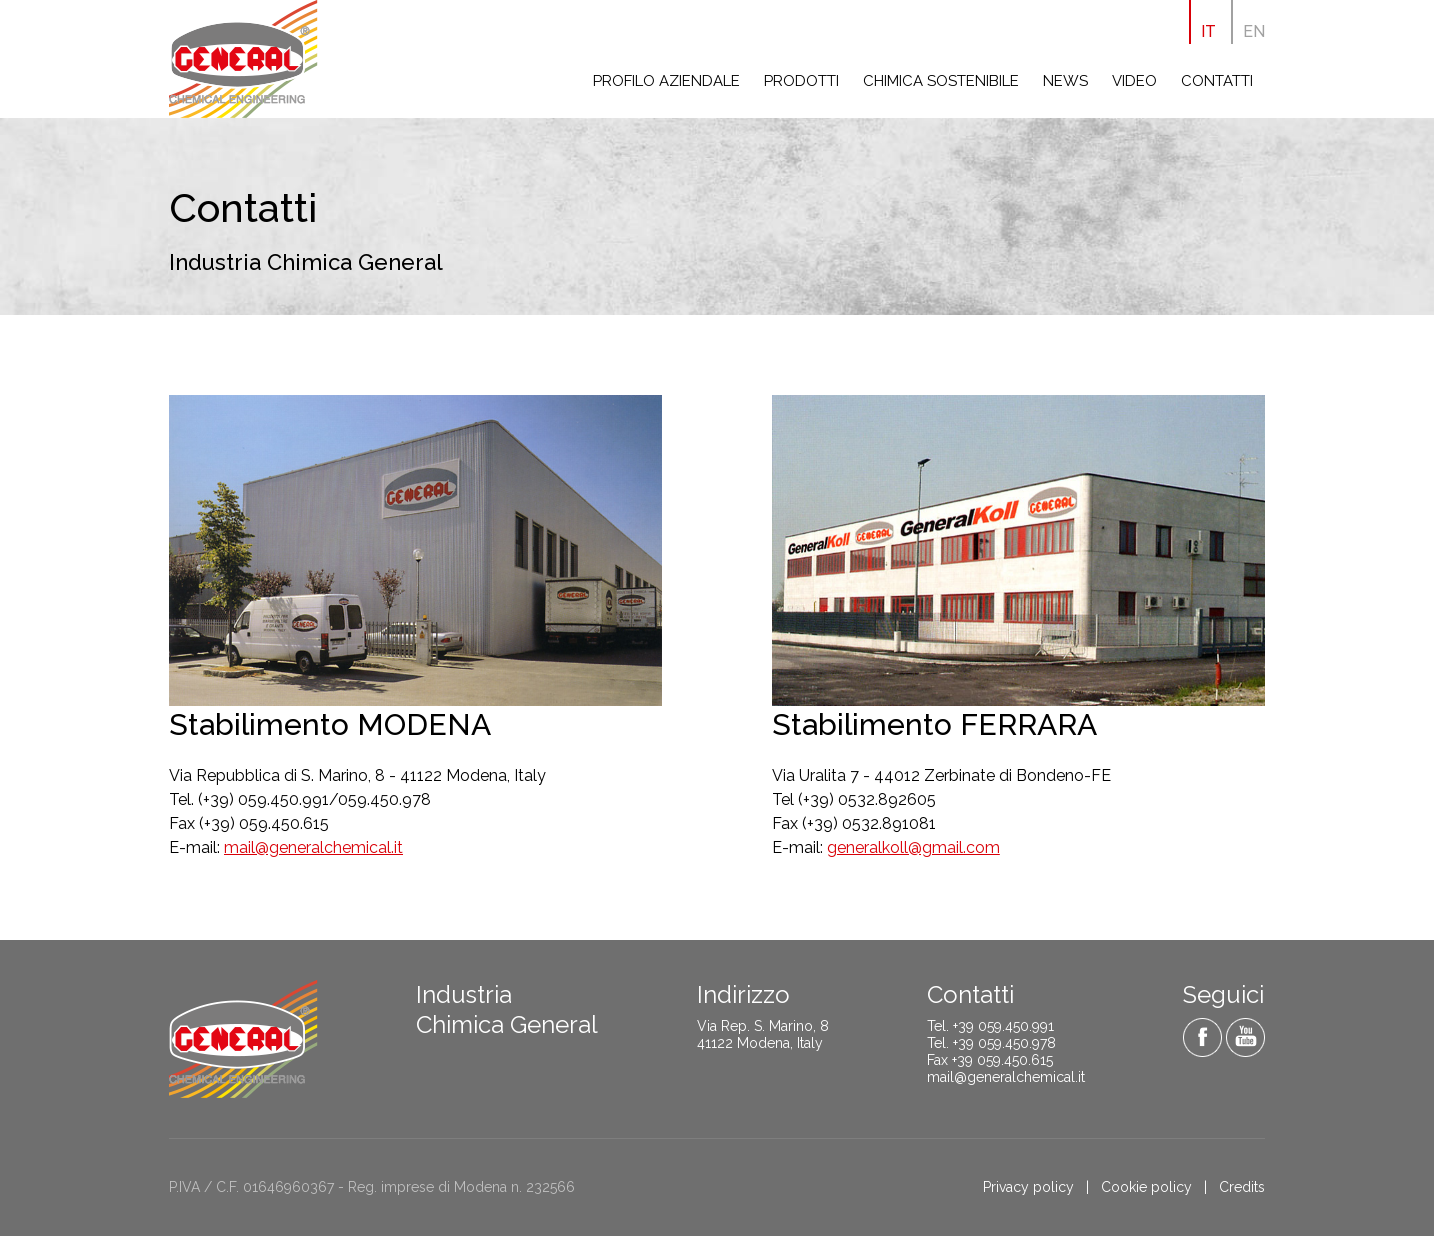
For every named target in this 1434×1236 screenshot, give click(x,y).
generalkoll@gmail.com (913, 847)
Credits (1242, 1187)
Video (1134, 81)
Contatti (1217, 81)
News (1065, 81)
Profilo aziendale (666, 81)
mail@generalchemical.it (313, 847)
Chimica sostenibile (941, 81)
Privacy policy (1028, 1187)
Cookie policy (1146, 1187)
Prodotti (801, 81)
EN (1254, 31)
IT (1208, 31)
